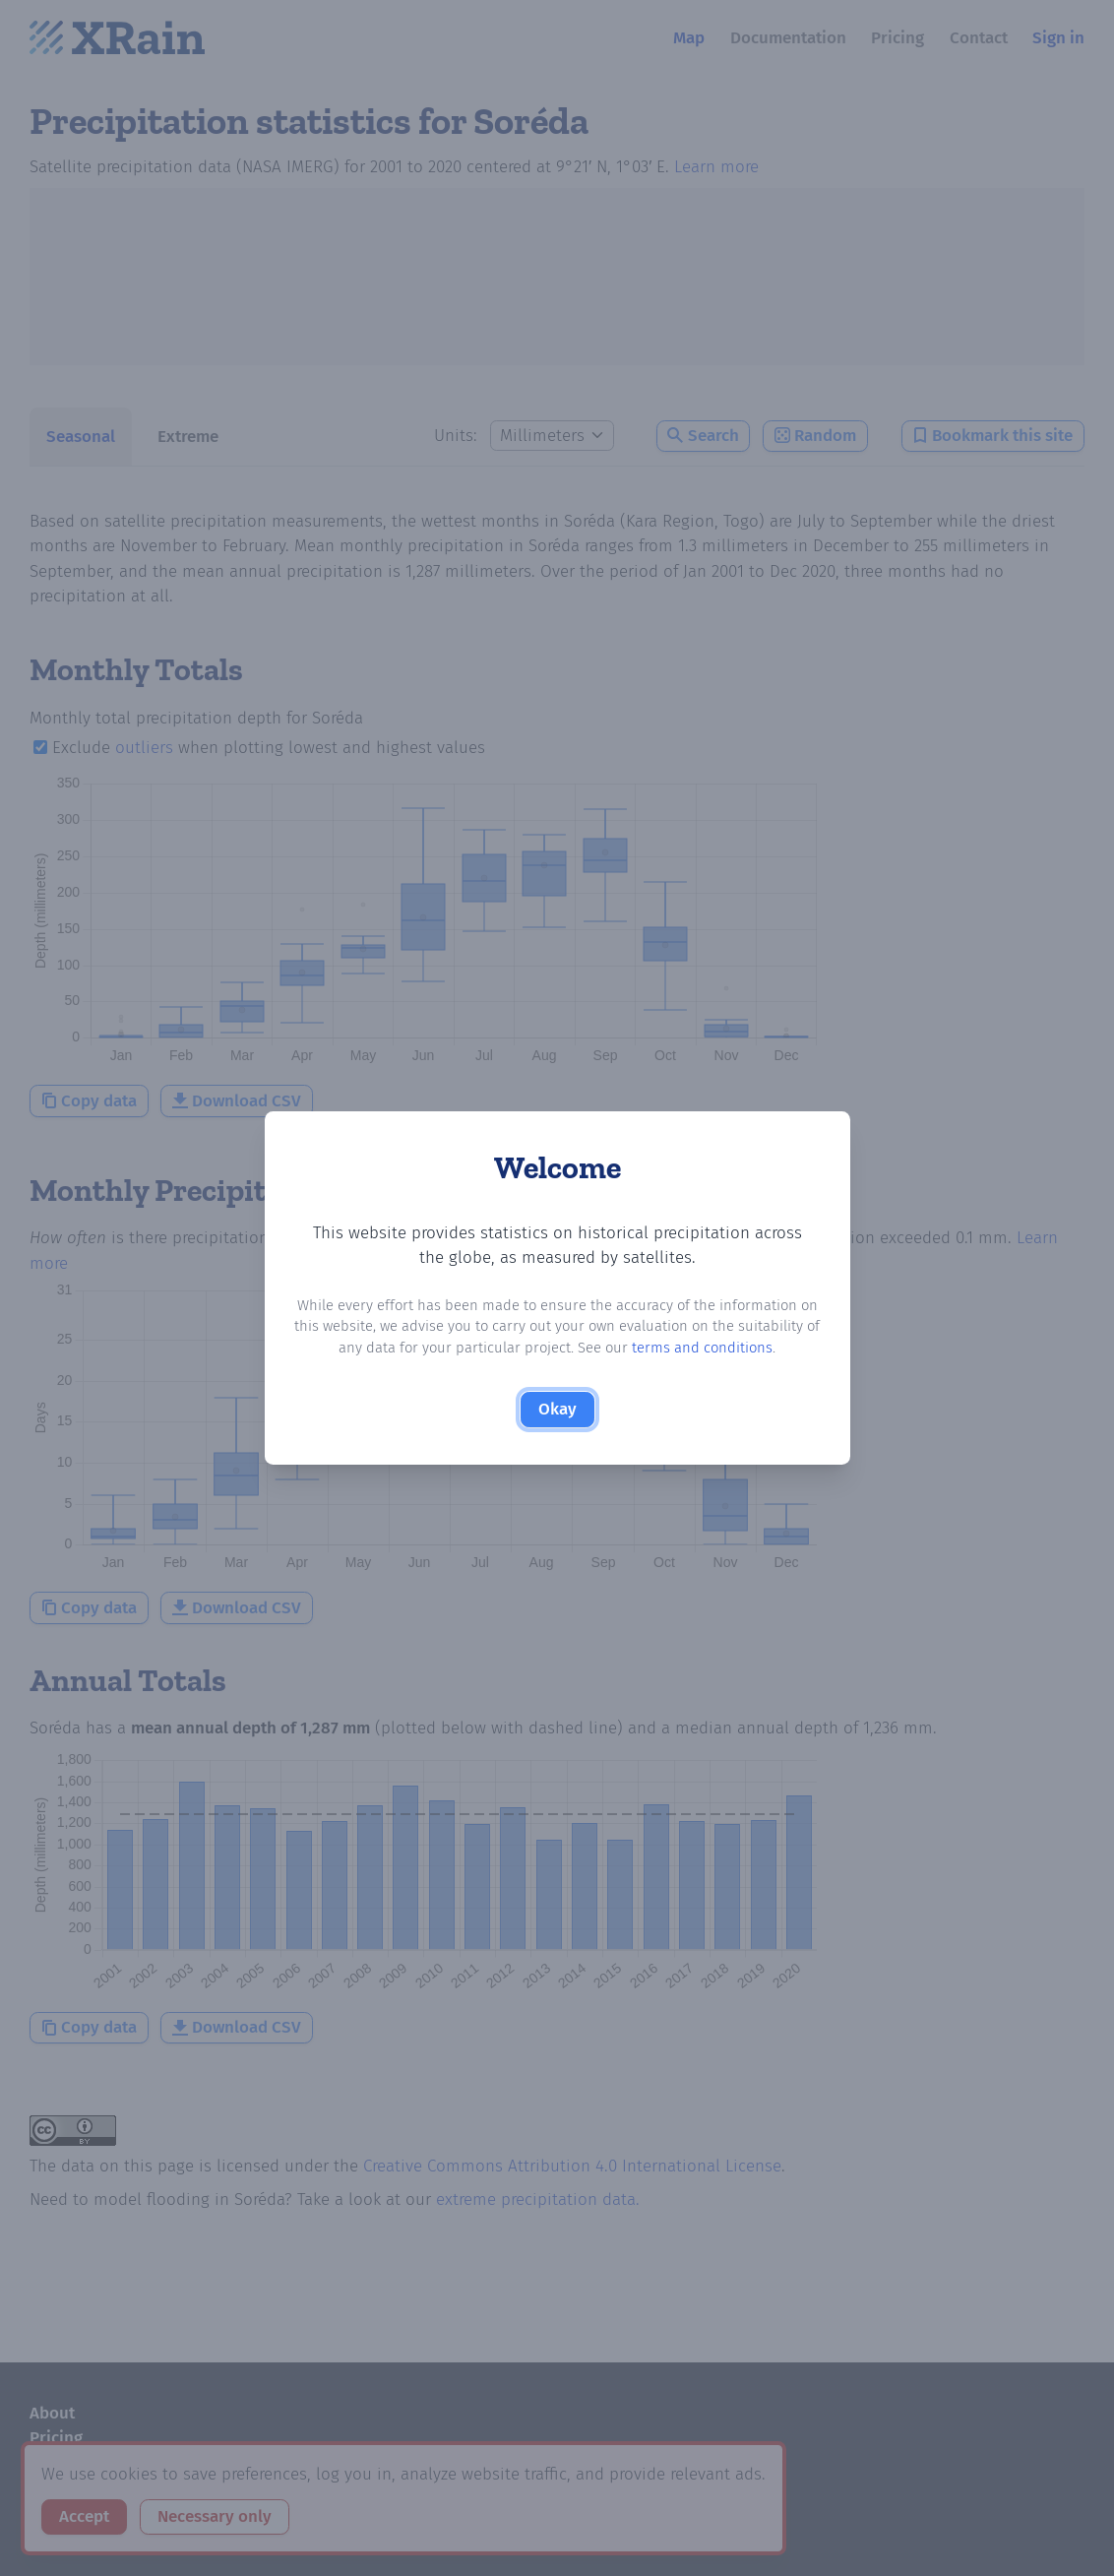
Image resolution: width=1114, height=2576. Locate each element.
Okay (557, 1409)
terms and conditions (702, 1347)
